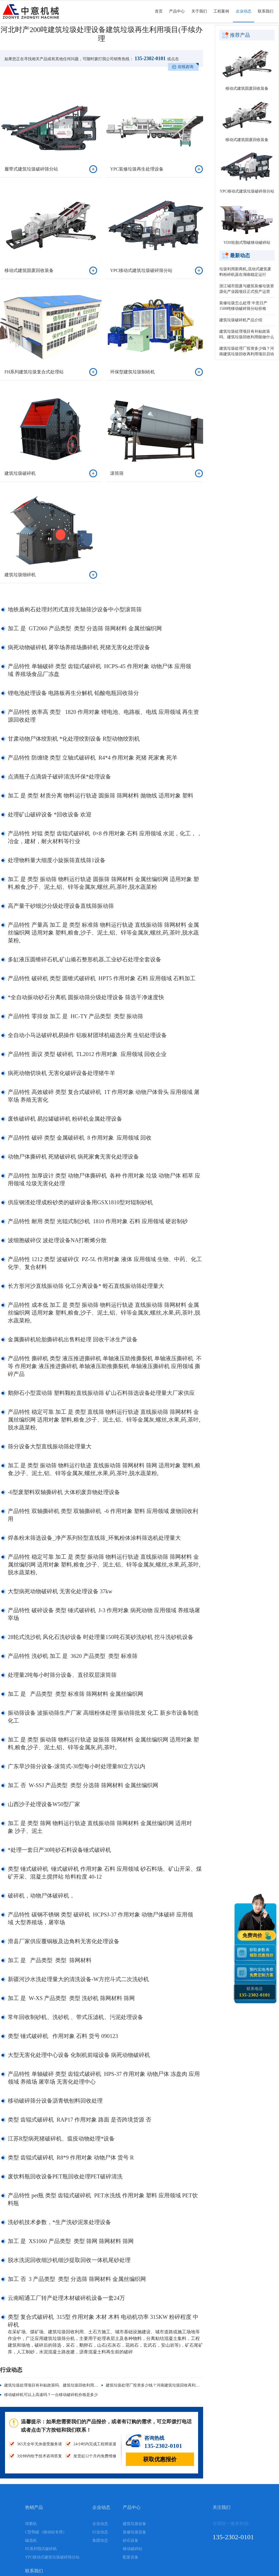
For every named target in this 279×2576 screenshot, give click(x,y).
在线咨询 (185, 67)
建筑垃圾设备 (134, 2524)
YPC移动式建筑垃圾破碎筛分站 (247, 191)
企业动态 (243, 15)
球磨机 (31, 2524)
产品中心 (177, 15)
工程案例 (221, 15)
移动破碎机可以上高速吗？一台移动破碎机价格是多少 (51, 2395)
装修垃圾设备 (134, 2532)
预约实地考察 (262, 1972)
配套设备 (130, 2557)
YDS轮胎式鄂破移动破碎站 (246, 242)
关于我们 (199, 15)
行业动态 (100, 2532)
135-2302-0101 (149, 58)
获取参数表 (262, 1952)
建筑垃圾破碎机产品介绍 (240, 320)
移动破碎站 (132, 2549)
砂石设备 (130, 2540)
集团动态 (100, 2540)
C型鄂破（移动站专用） (46, 2532)
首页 (159, 15)
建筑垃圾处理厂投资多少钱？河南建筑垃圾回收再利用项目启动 (160, 2385)
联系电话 (254, 1992)
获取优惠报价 (160, 2459)
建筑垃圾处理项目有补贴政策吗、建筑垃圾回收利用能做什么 (57, 2385)
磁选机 (31, 2540)
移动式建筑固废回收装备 (246, 88)
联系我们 (265, 15)
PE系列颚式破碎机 (41, 2549)
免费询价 (253, 1935)
